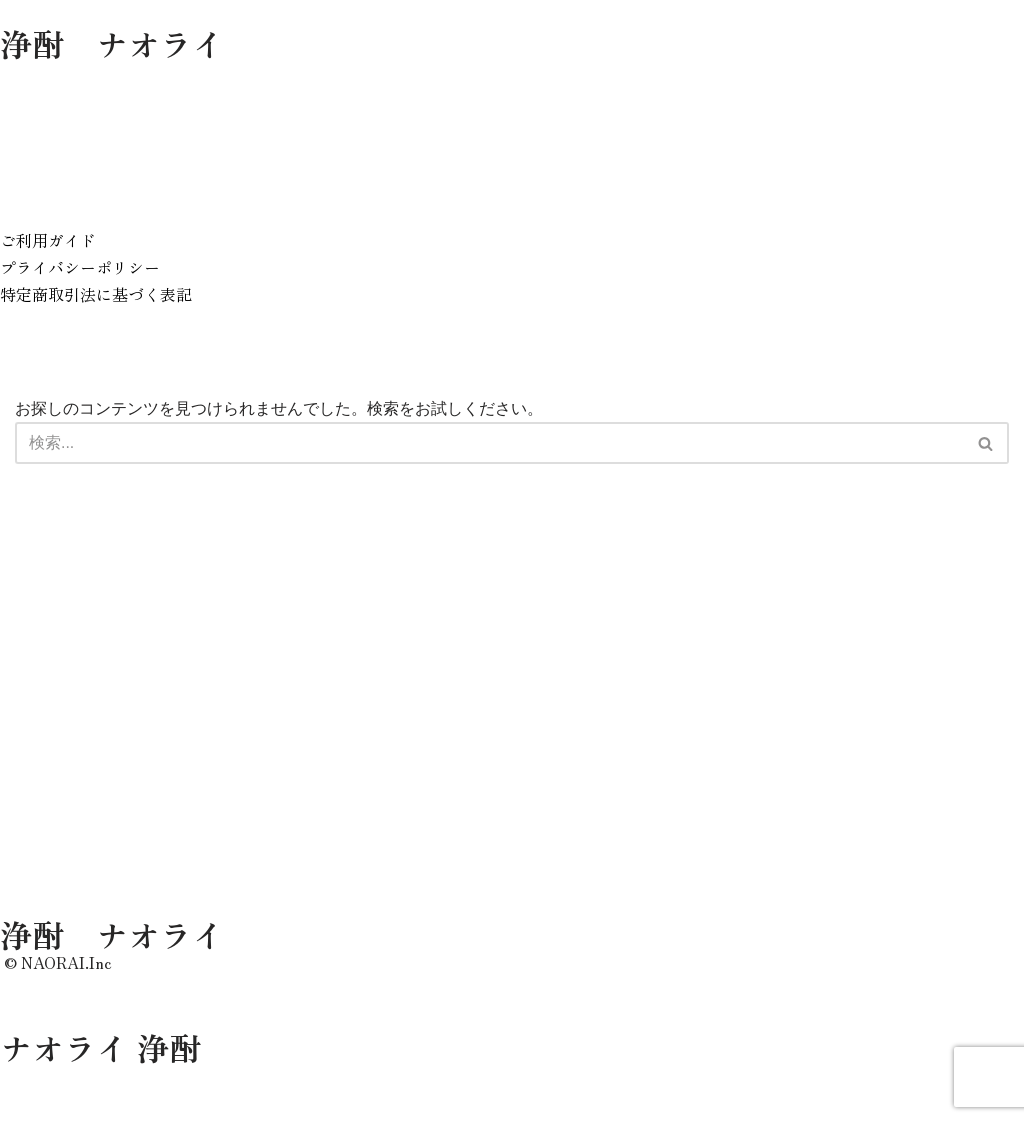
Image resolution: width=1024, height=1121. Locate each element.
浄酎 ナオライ (112, 43)
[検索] (489, 445)
